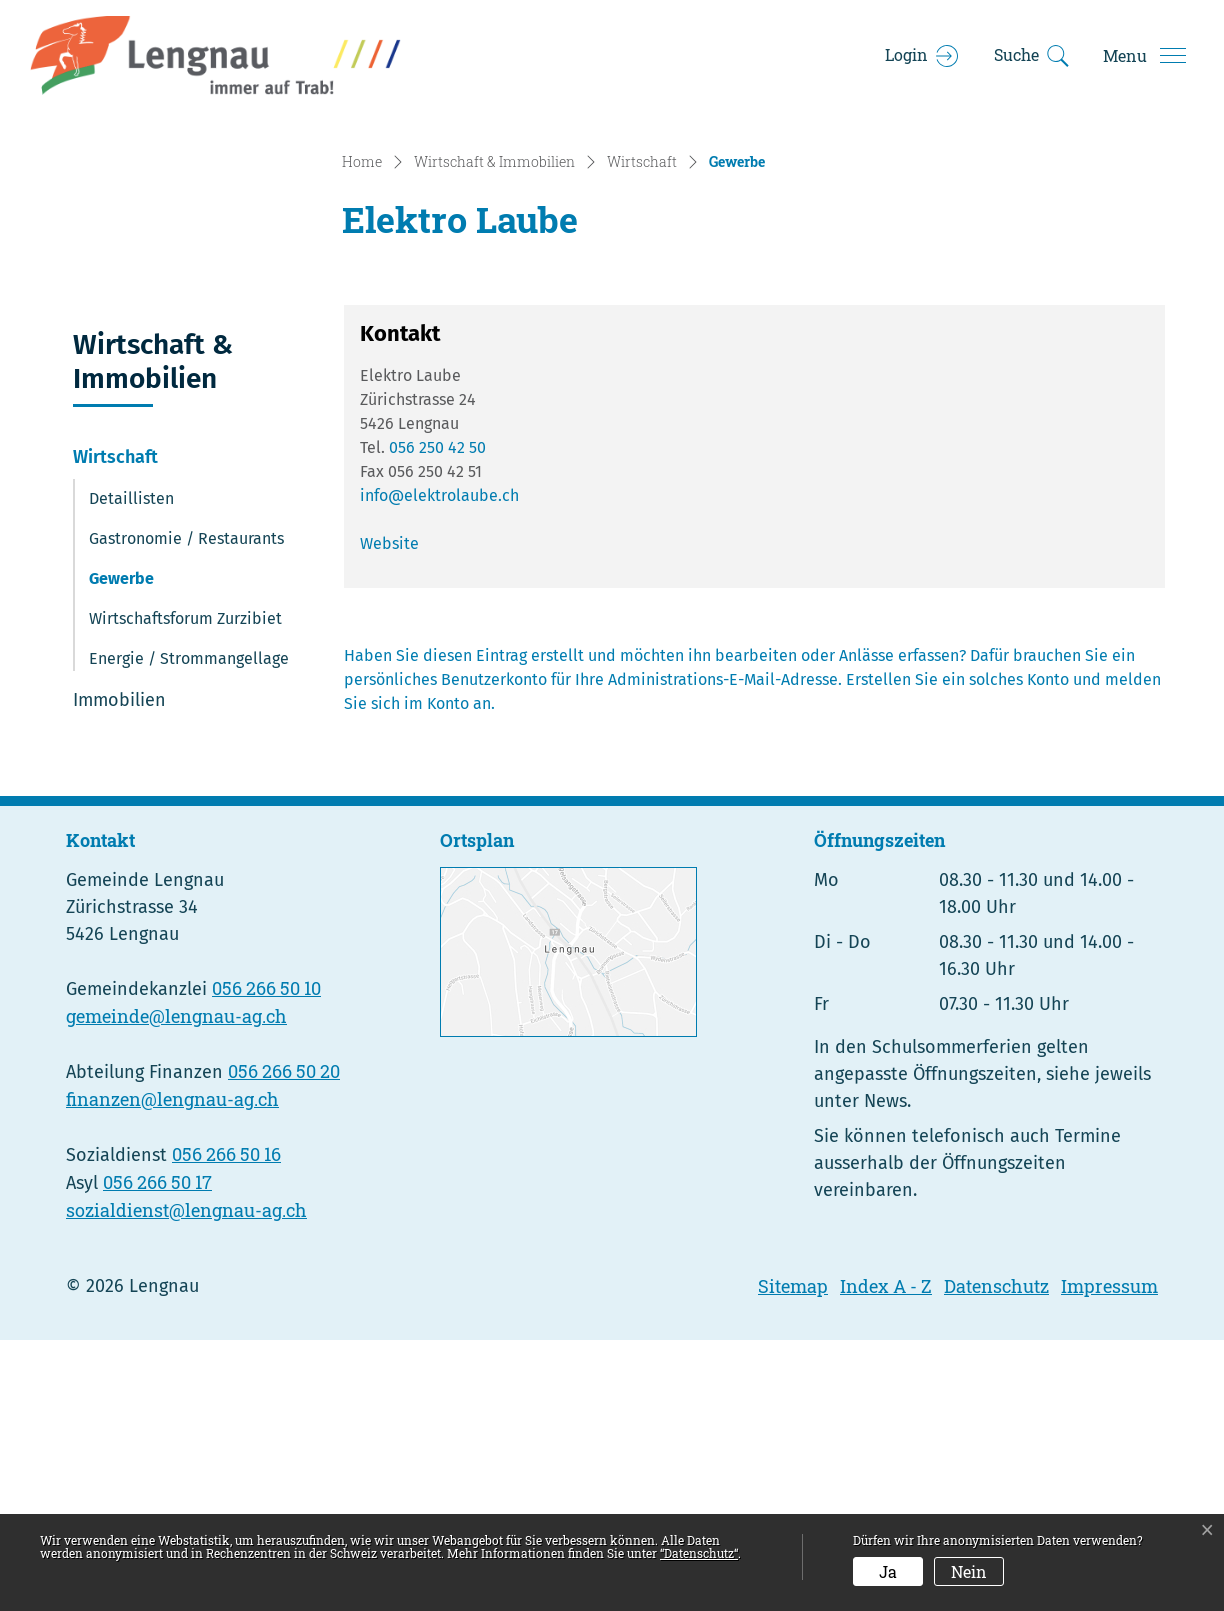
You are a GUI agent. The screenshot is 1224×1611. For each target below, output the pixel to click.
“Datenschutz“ (699, 1553)
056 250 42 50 (437, 717)
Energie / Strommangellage (189, 928)
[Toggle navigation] (1144, 56)
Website (389, 813)
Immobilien (119, 970)
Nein (969, 1571)
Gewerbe (143, 854)
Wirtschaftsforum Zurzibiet (185, 888)
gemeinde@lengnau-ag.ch (176, 1287)
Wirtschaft (115, 727)
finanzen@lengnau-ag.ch (172, 1370)
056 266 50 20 (284, 1342)
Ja (888, 1571)
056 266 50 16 (226, 1425)
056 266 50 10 (266, 1259)
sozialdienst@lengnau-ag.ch (186, 1481)
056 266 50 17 (157, 1453)
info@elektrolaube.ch (439, 765)
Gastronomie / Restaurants (186, 808)
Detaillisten (131, 768)
